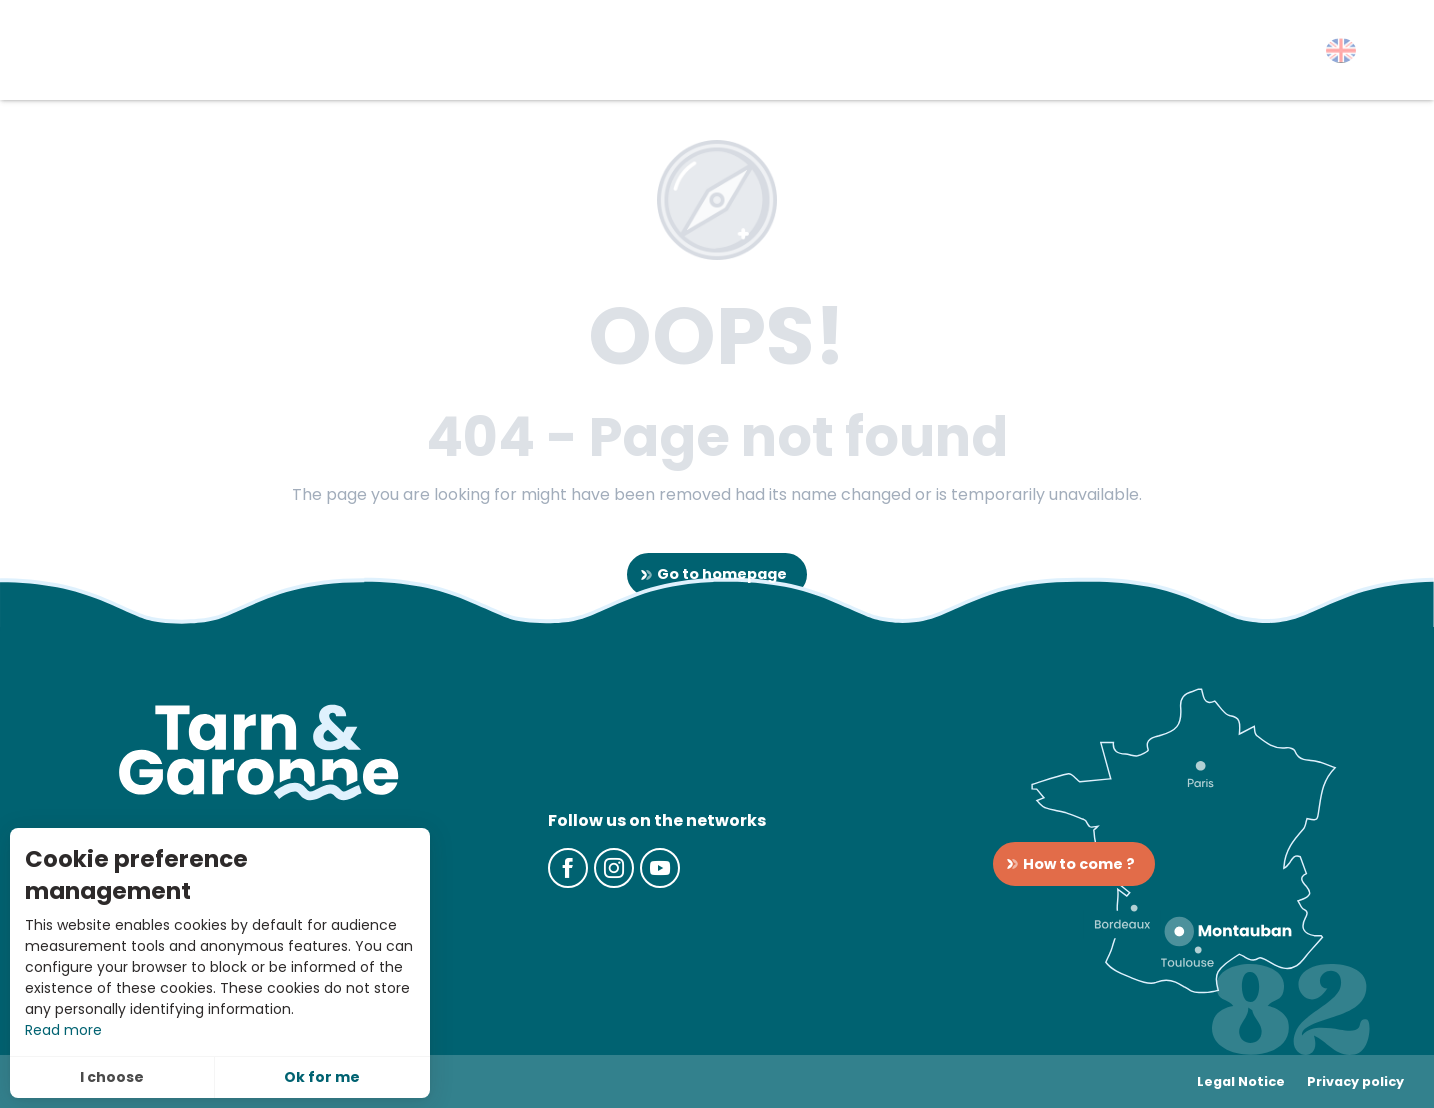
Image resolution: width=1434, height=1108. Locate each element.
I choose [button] (112, 1077)
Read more (63, 1030)
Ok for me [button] (322, 1077)
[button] (1341, 50)
